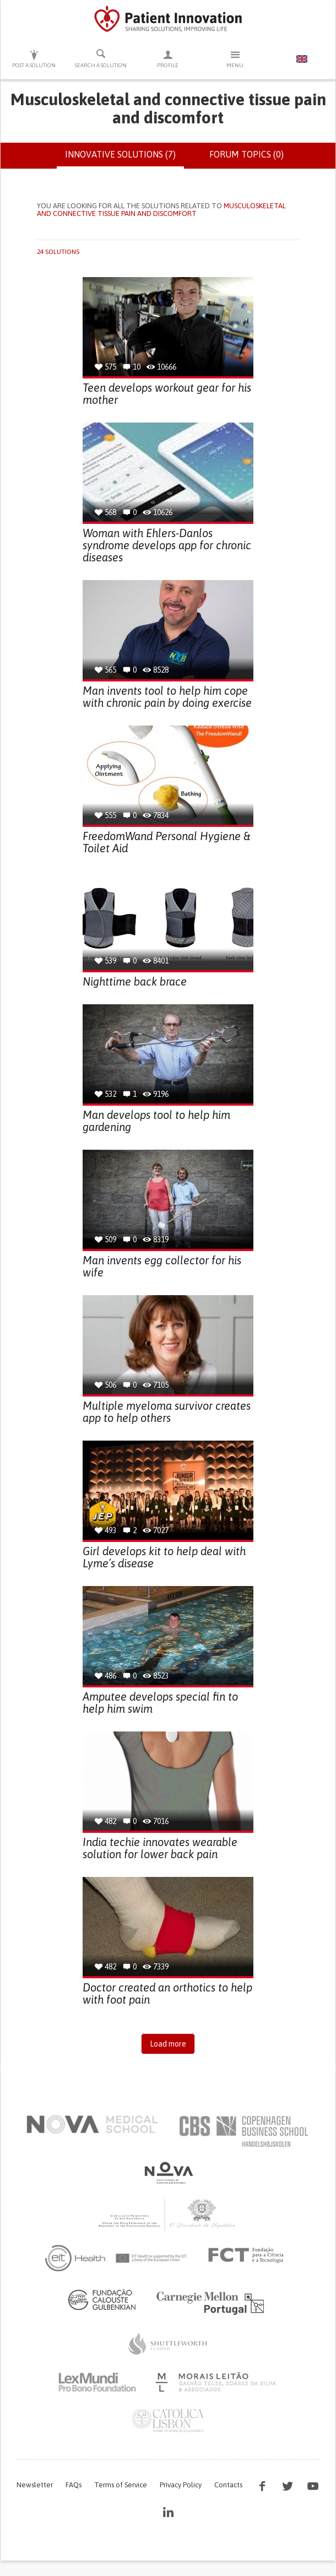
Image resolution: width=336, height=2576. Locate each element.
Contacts (228, 2485)
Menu (235, 58)
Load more (168, 2043)
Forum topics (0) (246, 154)
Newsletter (35, 2485)
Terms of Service (120, 2485)
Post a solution (34, 58)
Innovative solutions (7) (124, 158)
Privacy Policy (181, 2485)
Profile (168, 58)
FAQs (74, 2485)
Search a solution (101, 58)
